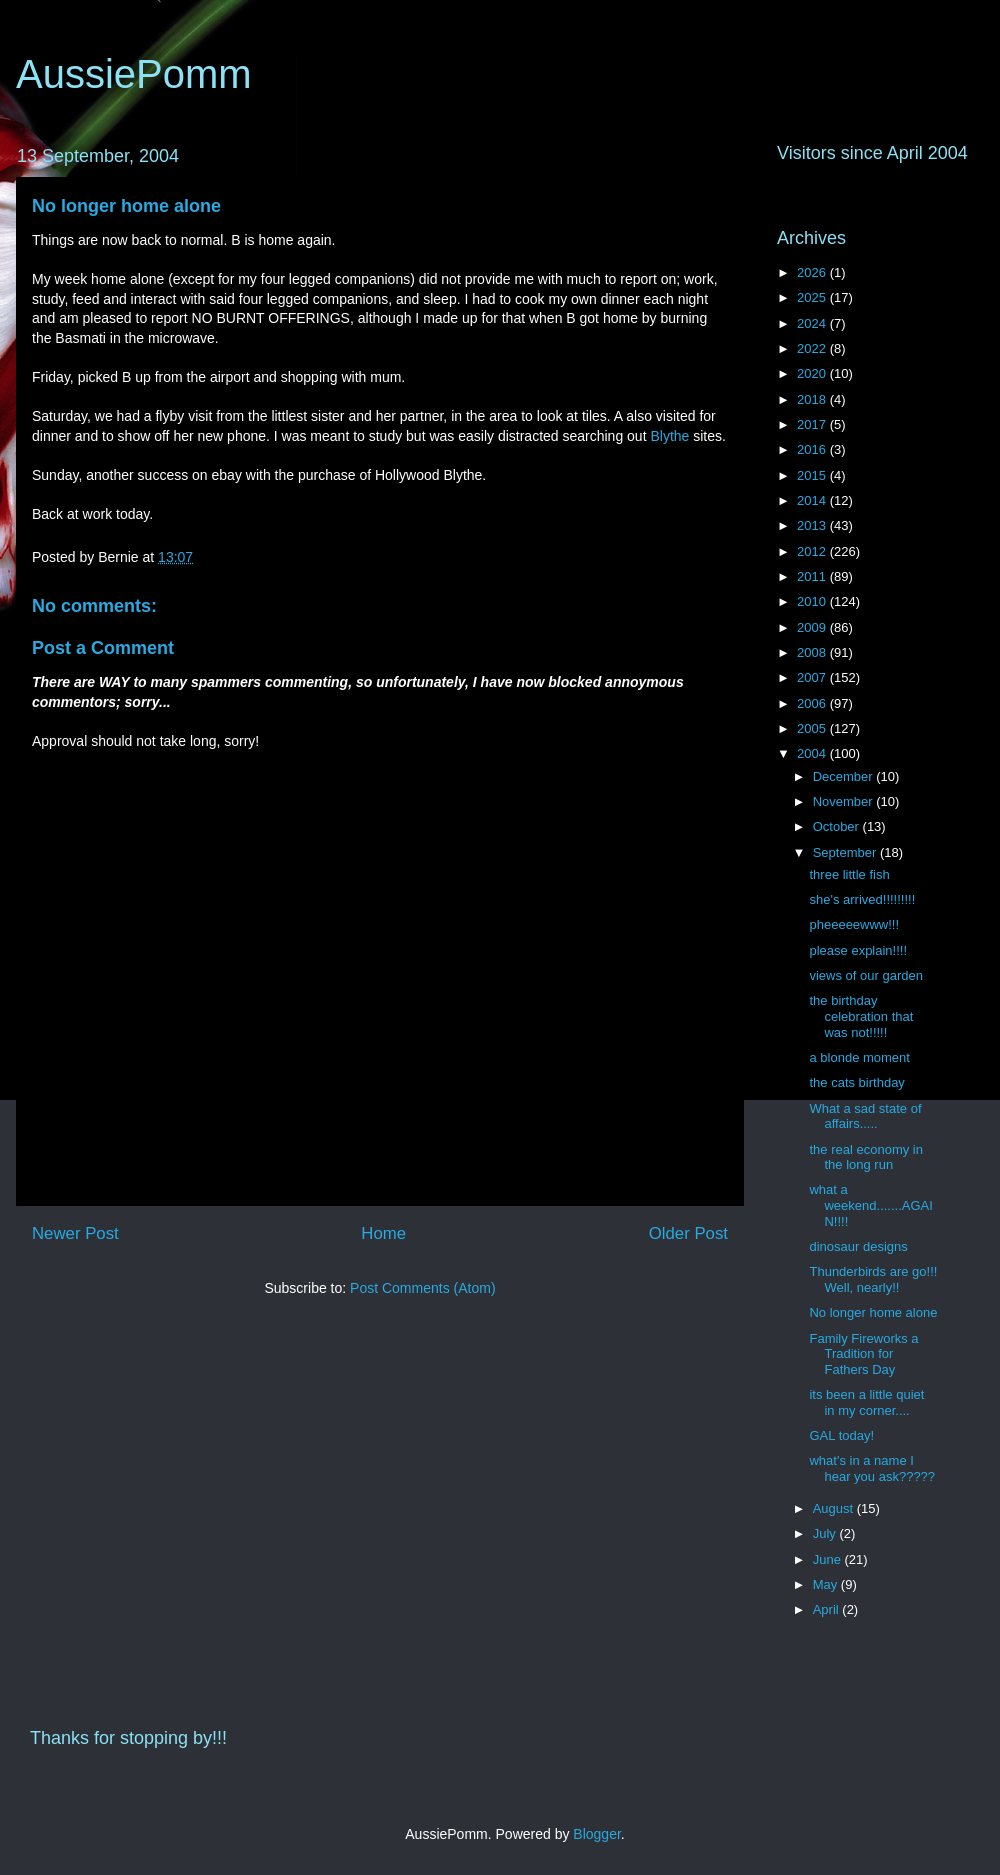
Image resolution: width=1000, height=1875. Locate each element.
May (827, 1584)
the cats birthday (856, 1082)
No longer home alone (126, 206)
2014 (813, 500)
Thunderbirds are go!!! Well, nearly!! (873, 1279)
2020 (813, 373)
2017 (813, 424)
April (828, 1609)
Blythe (671, 436)
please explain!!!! (858, 950)
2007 (813, 677)
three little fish (849, 874)
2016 (813, 449)
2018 (813, 399)
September (846, 852)
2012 (813, 551)
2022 (813, 348)
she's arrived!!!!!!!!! (862, 899)
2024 (813, 323)
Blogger (596, 1834)
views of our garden (865, 975)
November (845, 801)
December (845, 776)
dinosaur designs (858, 1246)
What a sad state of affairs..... (865, 1116)
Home (383, 1233)
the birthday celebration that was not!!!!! (861, 1016)
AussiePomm (134, 74)
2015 (813, 475)
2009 (813, 627)
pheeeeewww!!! (854, 924)
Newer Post (75, 1233)
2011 (813, 576)
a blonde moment (859, 1057)
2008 (813, 652)
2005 (813, 728)
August (835, 1508)
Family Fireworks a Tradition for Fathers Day (863, 1354)
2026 (813, 272)
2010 (813, 601)
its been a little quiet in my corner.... (866, 1402)
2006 (813, 703)
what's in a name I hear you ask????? (872, 1468)
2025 (813, 297)
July (826, 1533)
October (838, 826)
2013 (813, 525)
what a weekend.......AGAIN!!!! (870, 1205)
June (829, 1559)
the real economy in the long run (865, 1157)
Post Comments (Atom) (422, 1288)
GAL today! (841, 1435)
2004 (813, 753)
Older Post (688, 1233)
